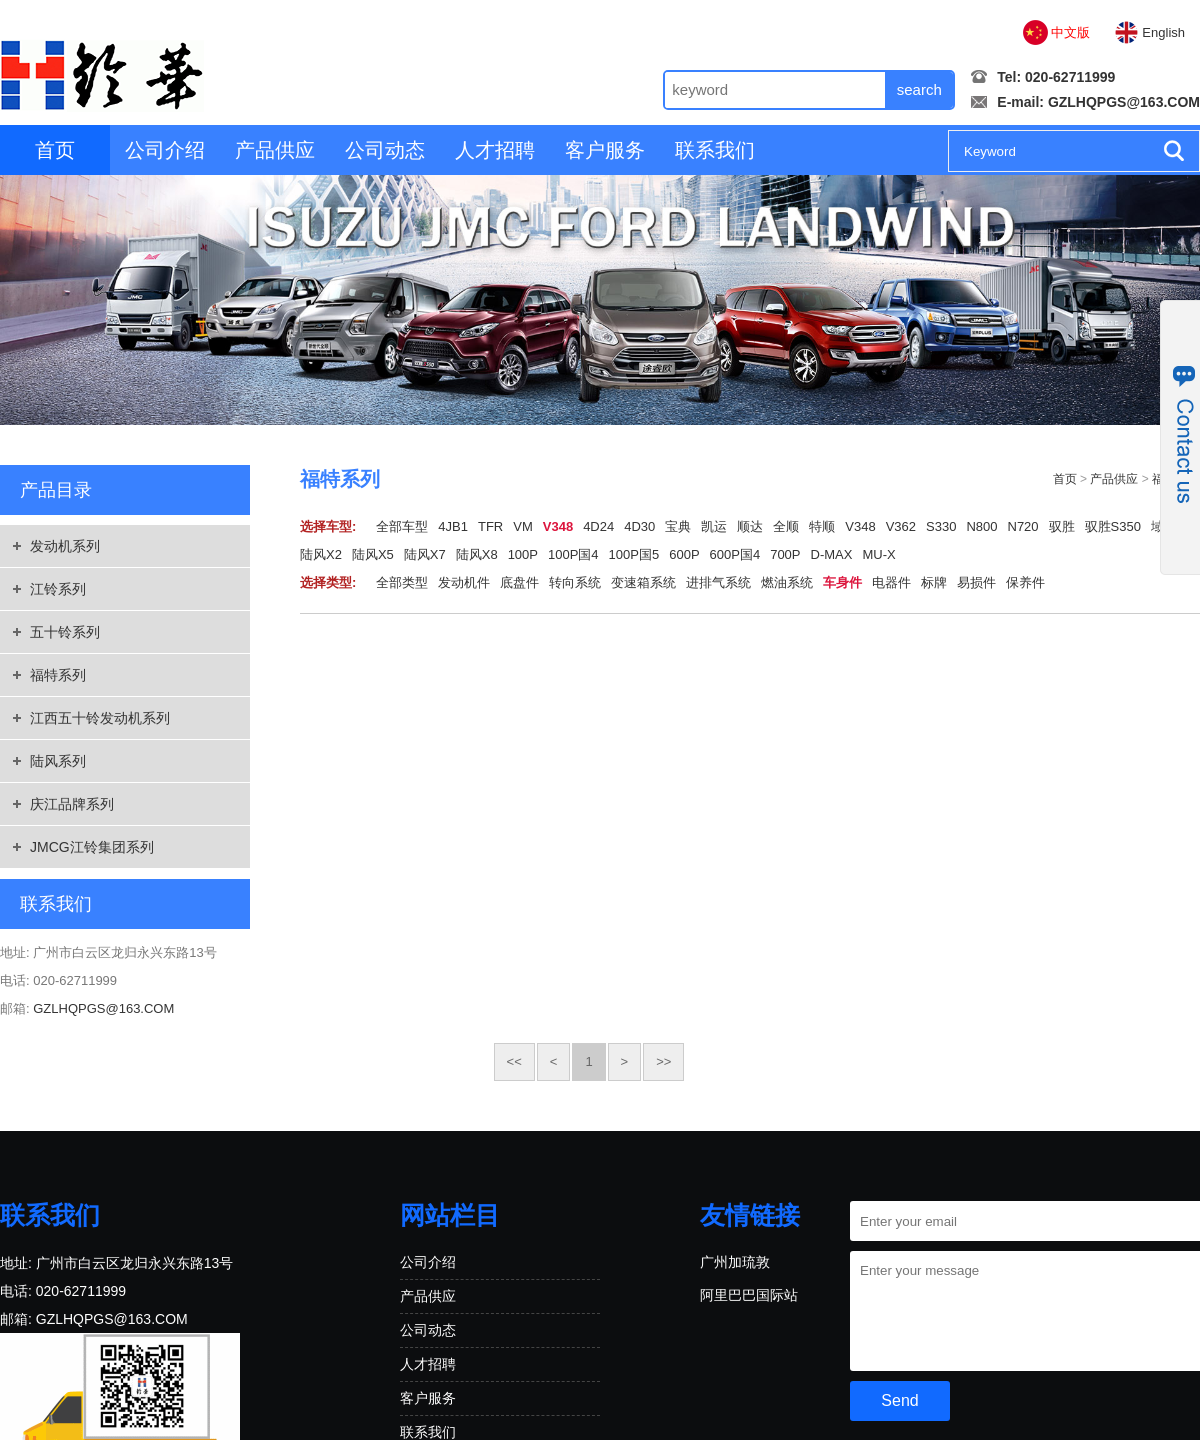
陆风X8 (477, 554)
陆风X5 (373, 554)
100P (523, 554)
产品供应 (275, 150)
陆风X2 (321, 554)
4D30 (639, 526)
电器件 (891, 582)
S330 (941, 526)
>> (663, 1061)
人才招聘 (495, 150)
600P (684, 554)
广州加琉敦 (735, 1262)
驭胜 (1062, 526)
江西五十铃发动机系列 (100, 718)
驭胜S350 (1113, 526)
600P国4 (735, 554)
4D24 (598, 526)
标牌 (934, 582)
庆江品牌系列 (72, 804)
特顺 (822, 526)
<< (514, 1061)
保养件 (1025, 582)
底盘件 (519, 582)
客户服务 (605, 150)
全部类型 (402, 582)
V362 (901, 526)
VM (523, 526)
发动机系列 (65, 546)
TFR (490, 526)
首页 (55, 150)
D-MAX (832, 554)
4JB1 (453, 526)
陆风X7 (425, 554)
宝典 (678, 526)
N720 (1023, 526)
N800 (981, 526)
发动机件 (464, 582)
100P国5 (634, 554)
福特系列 (58, 675)
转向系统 (575, 582)
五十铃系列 (65, 632)
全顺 (786, 526)
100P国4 (573, 554)
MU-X (878, 554)
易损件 (976, 582)
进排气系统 (718, 582)
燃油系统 (787, 582)
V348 (558, 526)
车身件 (842, 582)
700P (785, 554)
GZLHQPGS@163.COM (1124, 102)
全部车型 (402, 526)
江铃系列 (58, 589)
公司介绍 (165, 150)
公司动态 (385, 150)
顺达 (750, 526)
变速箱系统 (643, 582)
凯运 (714, 526)
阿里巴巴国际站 (749, 1295)
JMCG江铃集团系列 (92, 847)
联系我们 (715, 150)
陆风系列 (58, 761)
